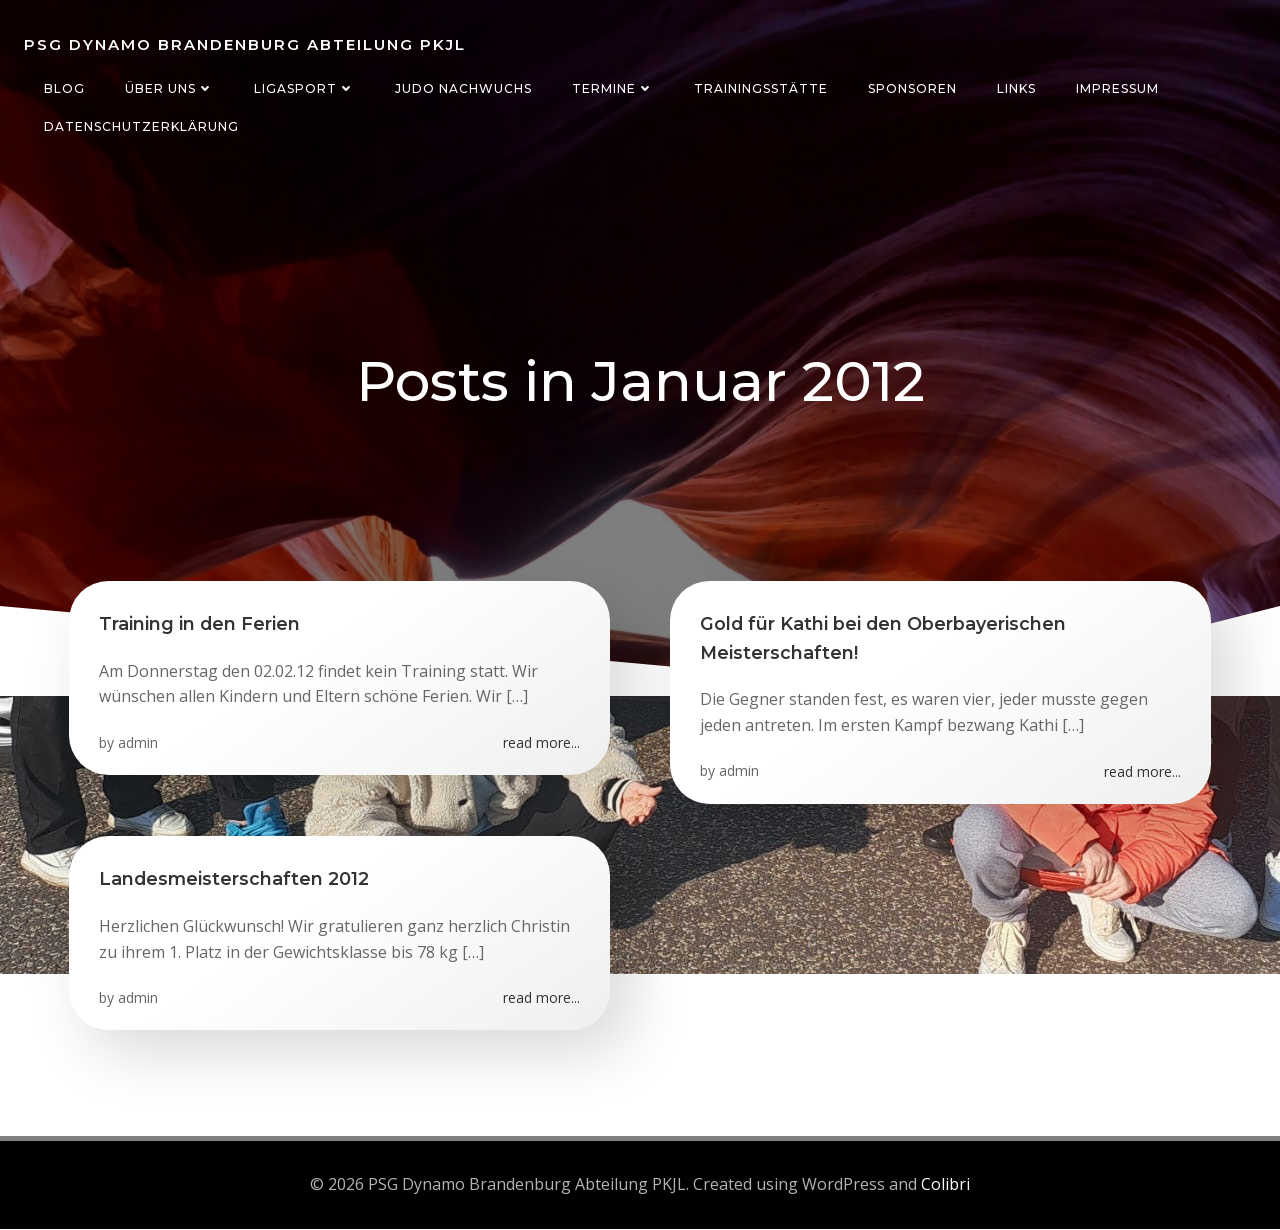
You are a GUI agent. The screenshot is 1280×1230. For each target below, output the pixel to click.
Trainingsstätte (761, 88)
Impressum (1117, 88)
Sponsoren (912, 88)
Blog (64, 88)
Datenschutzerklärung (141, 126)
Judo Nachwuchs (463, 88)
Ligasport (304, 88)
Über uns (169, 88)
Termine (613, 88)
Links (1016, 88)
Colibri (945, 1185)
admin (138, 743)
